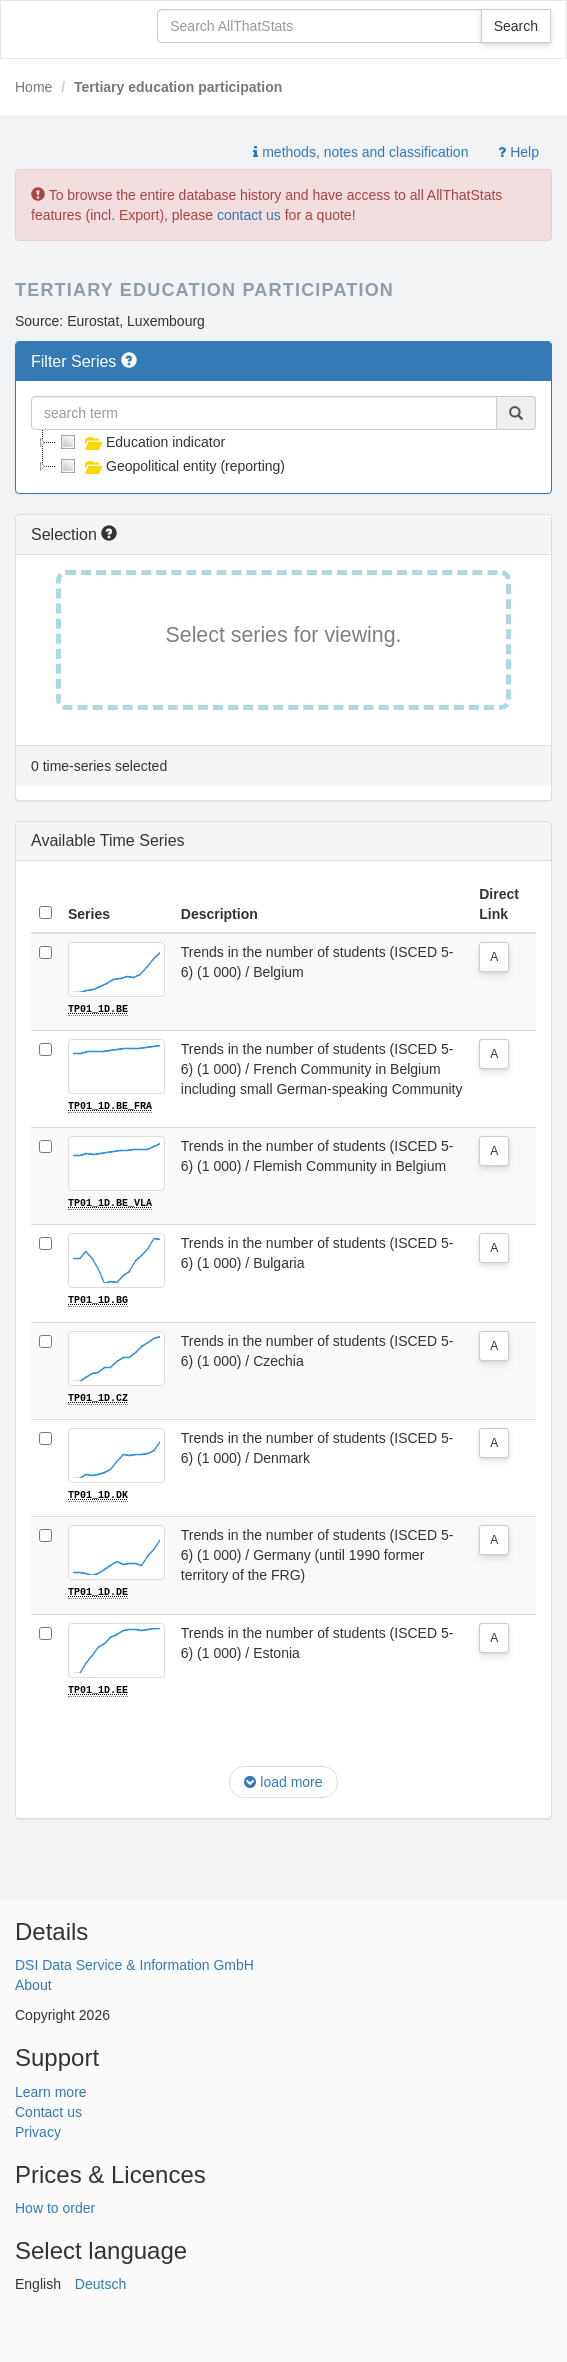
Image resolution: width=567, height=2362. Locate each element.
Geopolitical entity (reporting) (170, 466)
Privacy (38, 2129)
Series (89, 914)
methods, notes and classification (360, 152)
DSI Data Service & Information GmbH (134, 1963)
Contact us (48, 2109)
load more (283, 1780)
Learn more (51, 2089)
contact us (249, 215)
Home (33, 87)
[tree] (283, 454)
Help (518, 152)
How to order (55, 2206)
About (33, 1983)
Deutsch (100, 2282)
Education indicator (140, 442)
